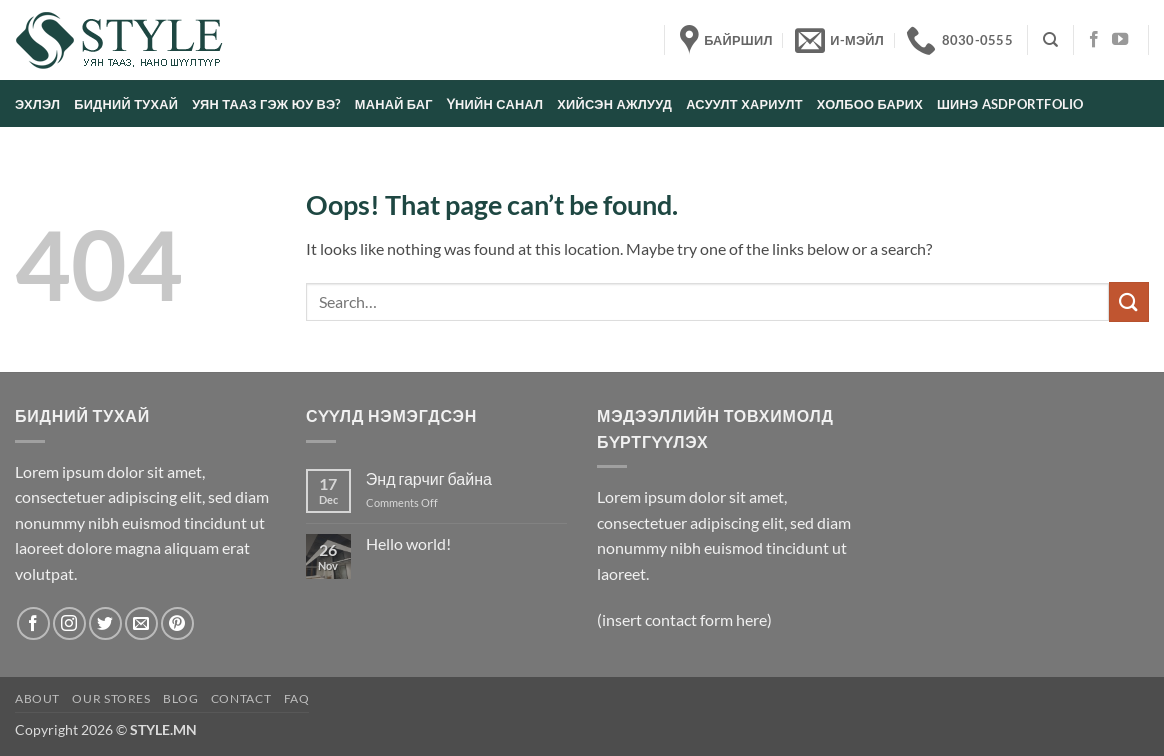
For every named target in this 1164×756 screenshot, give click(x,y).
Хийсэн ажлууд (614, 104)
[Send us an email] (141, 623)
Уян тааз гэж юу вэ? (266, 104)
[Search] (1050, 40)
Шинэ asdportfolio (1010, 104)
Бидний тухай (126, 104)
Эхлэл (37, 104)
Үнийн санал (495, 104)
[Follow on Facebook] (1094, 40)
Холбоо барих (870, 104)
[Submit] (1129, 301)
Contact (241, 698)
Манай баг (394, 104)
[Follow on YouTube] (1120, 40)
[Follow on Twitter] (105, 623)
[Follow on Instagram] (69, 623)
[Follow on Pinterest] (177, 623)
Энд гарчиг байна (429, 478)
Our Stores (111, 698)
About (37, 698)
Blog (180, 698)
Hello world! (408, 543)
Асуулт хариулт (744, 104)
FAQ (297, 698)
